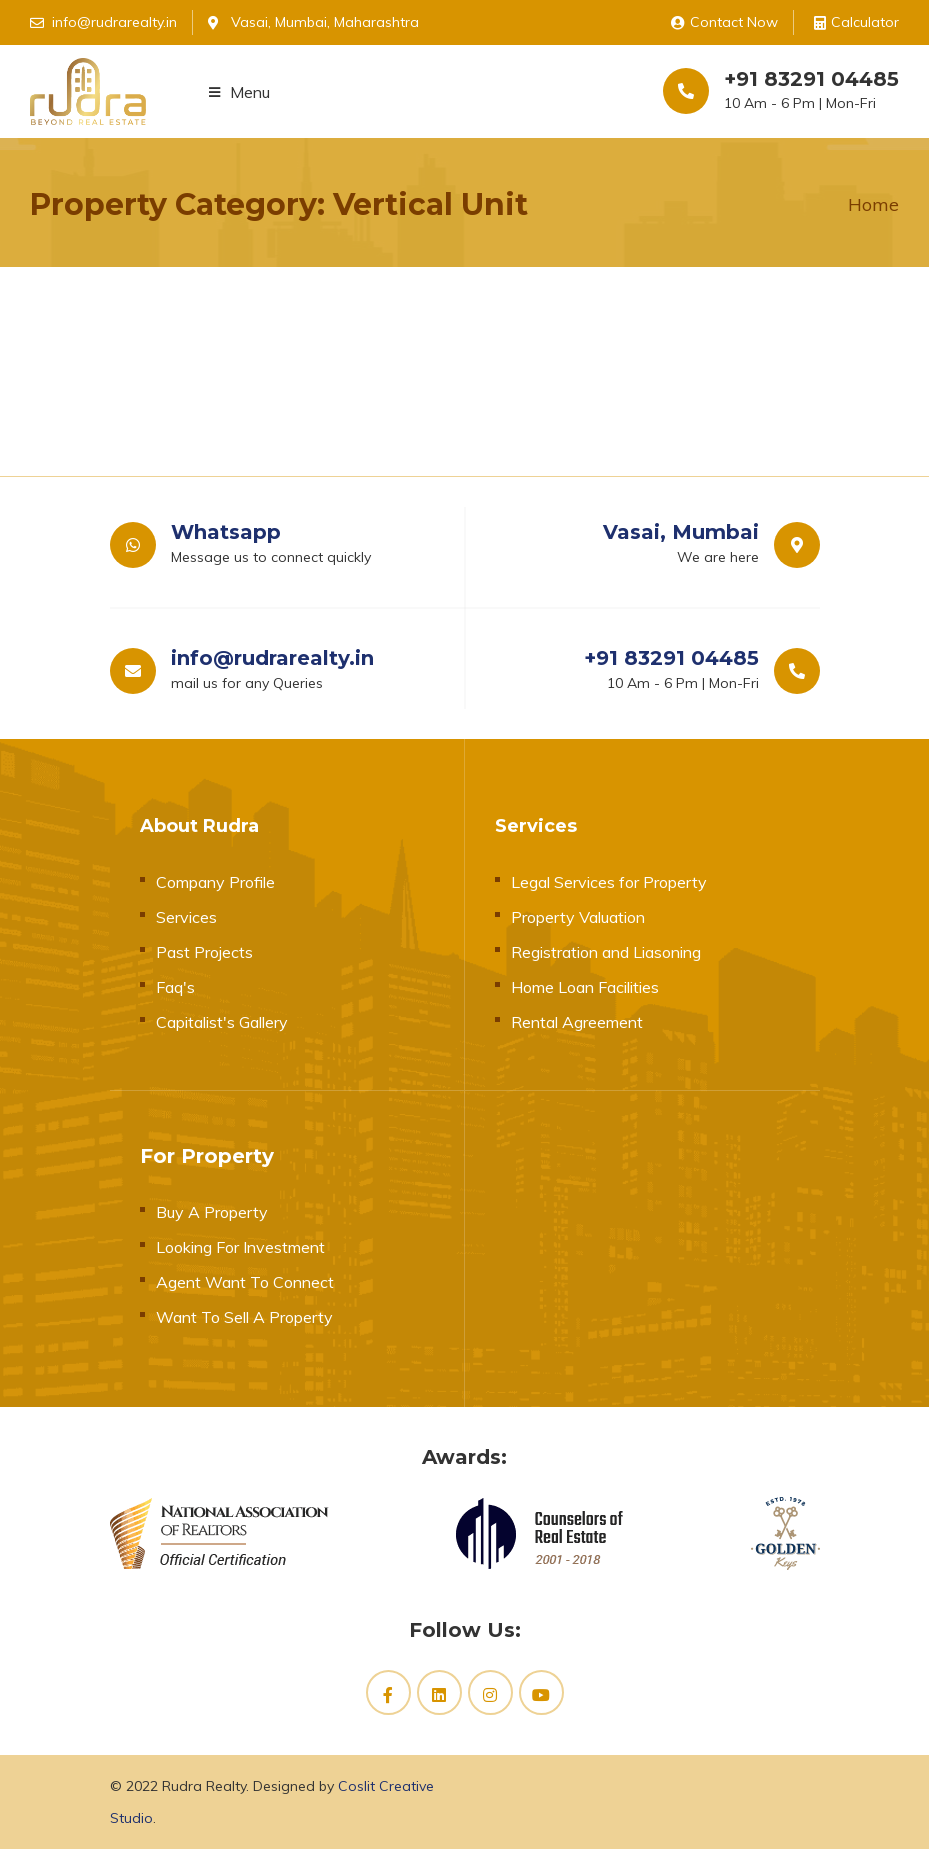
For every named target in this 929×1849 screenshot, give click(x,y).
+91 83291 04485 (811, 79)
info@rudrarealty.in (272, 658)
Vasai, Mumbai (681, 532)
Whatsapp (226, 532)
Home (873, 204)
